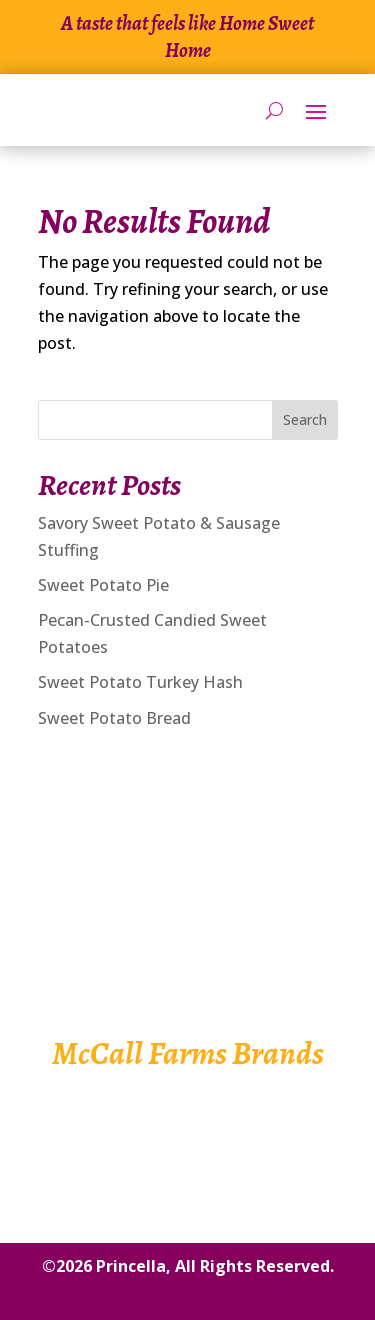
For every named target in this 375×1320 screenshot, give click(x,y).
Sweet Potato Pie (103, 585)
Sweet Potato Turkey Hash (140, 682)
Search (305, 419)
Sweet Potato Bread (114, 718)
